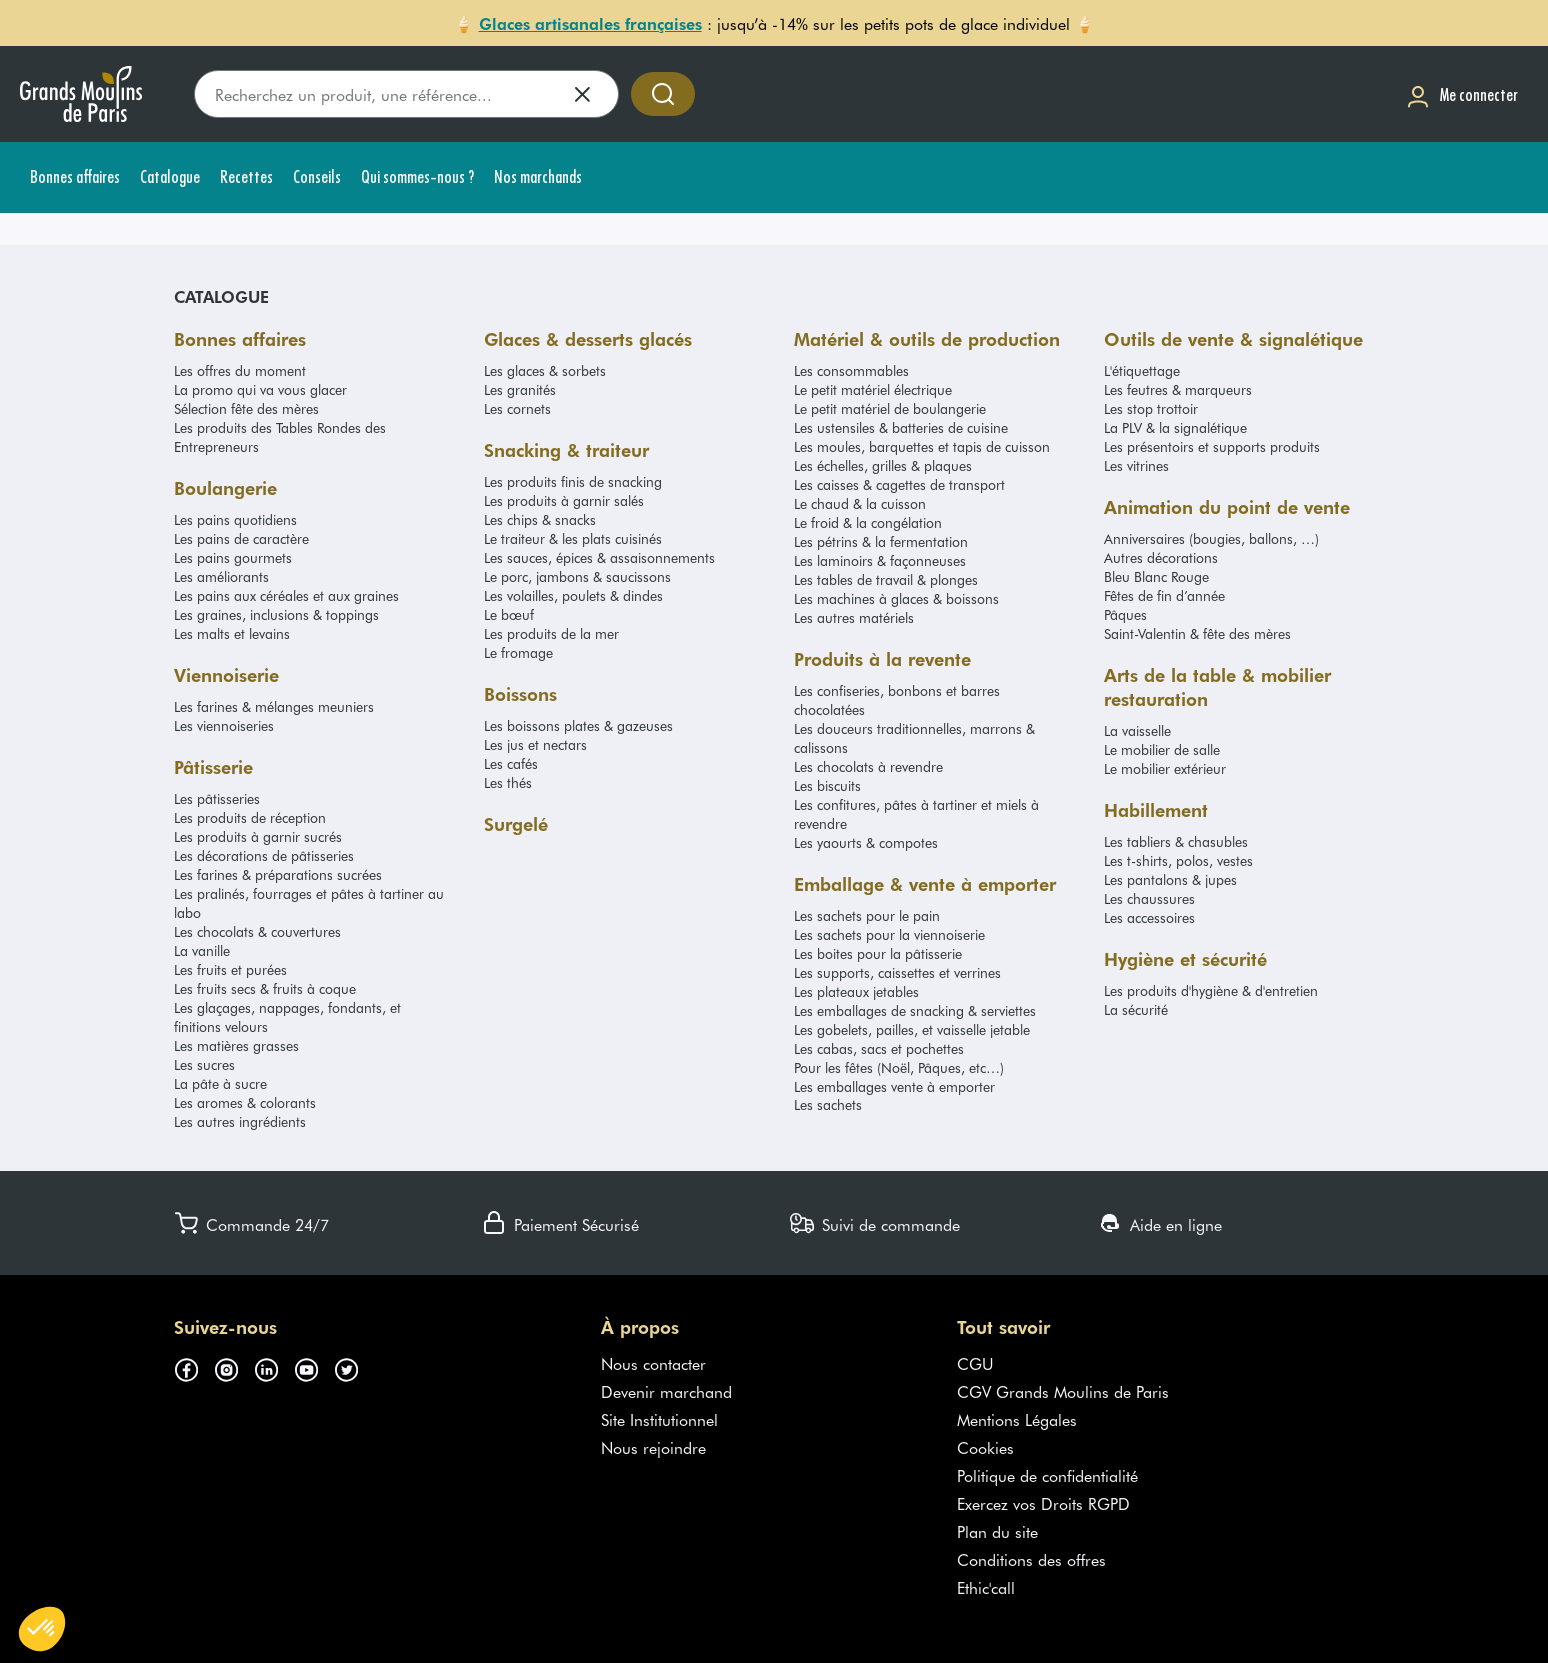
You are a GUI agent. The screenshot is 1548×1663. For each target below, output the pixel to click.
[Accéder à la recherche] (663, 94)
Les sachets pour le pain (867, 915)
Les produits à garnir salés (564, 500)
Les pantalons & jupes (1170, 879)
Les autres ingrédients (240, 1121)
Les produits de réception (250, 817)
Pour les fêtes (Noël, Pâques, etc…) (899, 1067)
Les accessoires (1149, 917)
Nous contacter (653, 1363)
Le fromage (518, 652)
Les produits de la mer (551, 633)
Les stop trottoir (1151, 408)
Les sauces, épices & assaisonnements (599, 557)
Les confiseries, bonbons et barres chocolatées (897, 700)
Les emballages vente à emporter (894, 1086)
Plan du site (997, 1531)
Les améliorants (221, 576)
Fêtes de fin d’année (1164, 595)
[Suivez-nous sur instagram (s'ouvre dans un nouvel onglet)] (234, 1367)
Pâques (1125, 614)
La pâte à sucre (220, 1083)
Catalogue (221, 296)
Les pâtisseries (217, 798)
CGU (975, 1363)
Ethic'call (986, 1587)
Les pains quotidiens (235, 519)
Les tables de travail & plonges (886, 579)
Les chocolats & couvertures (257, 931)
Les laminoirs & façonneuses (880, 560)
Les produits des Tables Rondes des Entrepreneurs (280, 437)
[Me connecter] (1462, 94)
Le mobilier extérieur (1165, 768)
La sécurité (1136, 1009)
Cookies (985, 1447)
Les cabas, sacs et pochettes (879, 1048)
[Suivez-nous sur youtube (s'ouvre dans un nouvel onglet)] (314, 1367)
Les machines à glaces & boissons (896, 598)
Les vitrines (1136, 465)
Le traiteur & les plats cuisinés (573, 538)
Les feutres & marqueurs (1178, 389)
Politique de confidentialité (1047, 1475)
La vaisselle (1137, 730)
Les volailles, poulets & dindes (573, 595)
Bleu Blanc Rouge (1156, 576)
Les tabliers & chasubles (1176, 841)
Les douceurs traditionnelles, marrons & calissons (914, 738)
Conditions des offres (1031, 1559)
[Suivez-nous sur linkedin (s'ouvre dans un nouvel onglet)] (274, 1367)
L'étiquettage (1142, 370)
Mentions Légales (1017, 1419)
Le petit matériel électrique (873, 389)
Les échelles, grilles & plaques (883, 465)
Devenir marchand (666, 1391)
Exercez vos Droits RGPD (1043, 1503)
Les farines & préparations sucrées (278, 874)
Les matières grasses (236, 1045)
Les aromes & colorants (245, 1102)
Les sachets (828, 1104)
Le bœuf (509, 614)
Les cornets (517, 408)
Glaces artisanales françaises (590, 23)
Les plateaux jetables (856, 991)
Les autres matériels (854, 617)
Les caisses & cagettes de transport (899, 484)
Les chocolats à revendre (868, 766)
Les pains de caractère (241, 538)
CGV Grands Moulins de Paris (1063, 1391)
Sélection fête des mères (246, 408)
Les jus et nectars (535, 744)
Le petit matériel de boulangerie (890, 408)
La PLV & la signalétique (1175, 427)
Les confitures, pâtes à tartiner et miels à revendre (916, 814)
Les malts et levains (232, 633)
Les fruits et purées (230, 969)
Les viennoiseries (224, 725)
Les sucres (204, 1064)
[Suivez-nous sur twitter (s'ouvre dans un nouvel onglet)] (354, 1367)
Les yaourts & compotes (866, 842)
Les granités (520, 389)
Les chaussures (1149, 898)
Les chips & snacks (540, 519)
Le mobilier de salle (1162, 749)
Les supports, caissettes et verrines (897, 972)
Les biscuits (827, 785)
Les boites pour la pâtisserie (878, 953)
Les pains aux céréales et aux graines (286, 595)
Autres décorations (1161, 557)
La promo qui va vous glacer (260, 389)
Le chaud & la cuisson (860, 503)
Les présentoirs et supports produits (1212, 446)
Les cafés (511, 763)
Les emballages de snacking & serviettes (915, 1010)
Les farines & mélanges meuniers (274, 706)
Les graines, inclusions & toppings (276, 614)
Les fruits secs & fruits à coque (265, 988)
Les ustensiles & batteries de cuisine (901, 427)
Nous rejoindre (653, 1447)
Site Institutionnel (659, 1419)
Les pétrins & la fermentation (881, 541)
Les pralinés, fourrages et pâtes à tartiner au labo (309, 903)
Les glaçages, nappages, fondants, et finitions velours (287, 1017)
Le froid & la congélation (868, 522)
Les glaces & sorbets (545, 370)
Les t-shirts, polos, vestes (1178, 860)
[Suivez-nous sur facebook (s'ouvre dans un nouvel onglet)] (194, 1367)
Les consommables (851, 370)
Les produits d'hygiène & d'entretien (1211, 990)
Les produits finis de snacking (573, 481)
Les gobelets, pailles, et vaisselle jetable (912, 1029)
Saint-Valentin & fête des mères (1197, 633)
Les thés (508, 782)
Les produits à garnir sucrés (258, 836)
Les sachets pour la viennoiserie (889, 934)
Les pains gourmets (233, 557)
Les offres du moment (240, 370)
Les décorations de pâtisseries (264, 855)
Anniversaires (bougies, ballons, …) (1211, 538)
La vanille (202, 950)
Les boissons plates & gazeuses (578, 725)
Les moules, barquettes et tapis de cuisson (922, 446)
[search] (406, 94)
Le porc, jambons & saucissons (577, 576)
